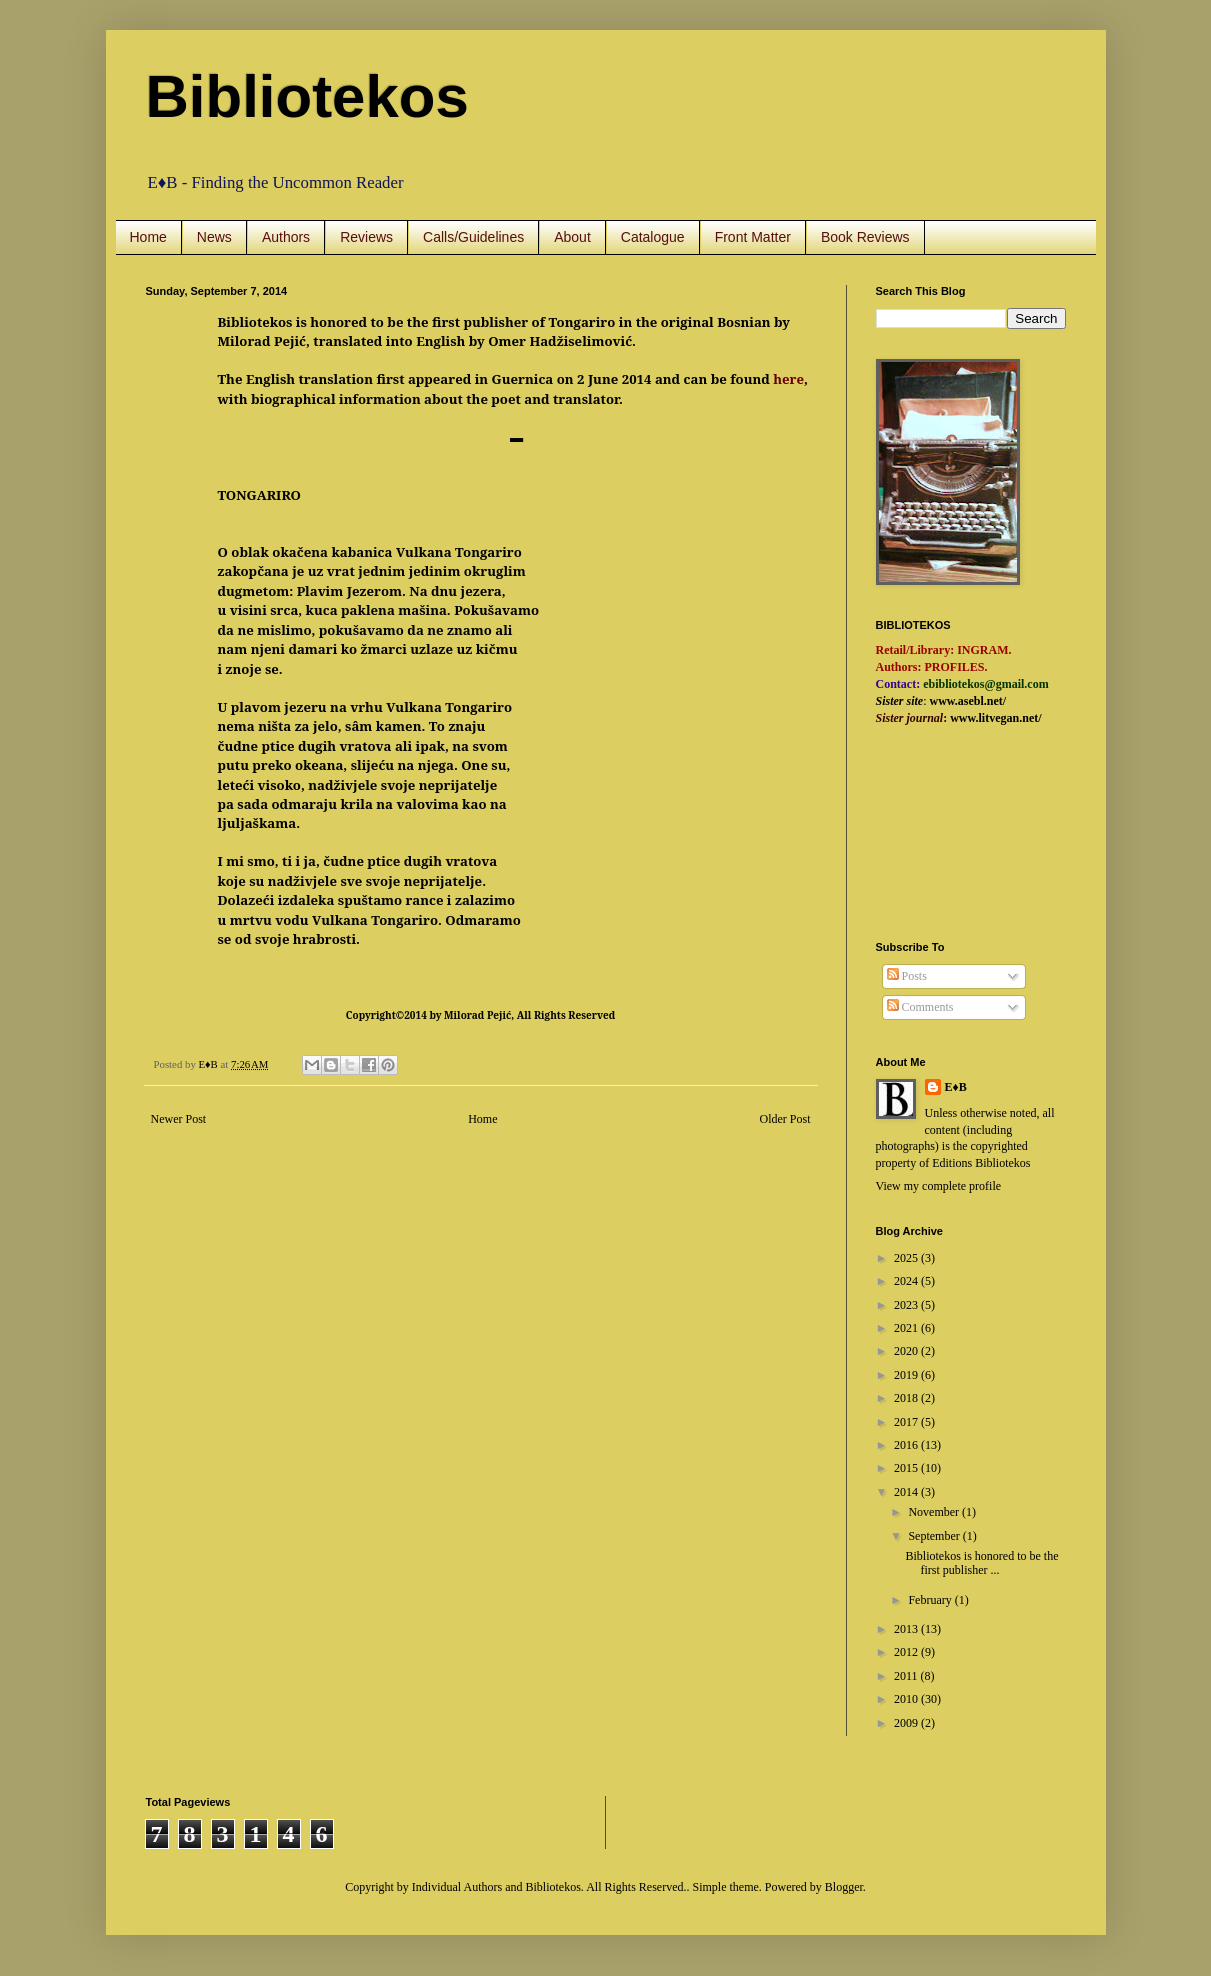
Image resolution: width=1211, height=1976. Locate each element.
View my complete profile (939, 1186)
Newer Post (179, 1119)
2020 (907, 1351)
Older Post (785, 1119)
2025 (907, 1258)
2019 (907, 1375)
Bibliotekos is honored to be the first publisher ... (981, 1563)
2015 (907, 1468)
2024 (907, 1281)
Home (148, 237)
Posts (907, 976)
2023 (907, 1305)
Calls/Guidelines (473, 237)
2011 (907, 1676)
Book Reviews (865, 237)
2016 (907, 1445)
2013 (907, 1629)
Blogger (844, 1887)
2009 (907, 1723)
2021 (907, 1328)
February (931, 1600)
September (935, 1536)
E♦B (956, 1087)
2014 (907, 1492)
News (214, 237)
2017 (907, 1422)
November (935, 1512)
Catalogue (653, 237)
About (572, 237)
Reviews (366, 237)
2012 (907, 1652)
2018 (907, 1398)
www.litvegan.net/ (995, 718)
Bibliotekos (307, 96)
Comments (920, 1007)
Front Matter (753, 237)
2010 (907, 1699)
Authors (286, 237)
